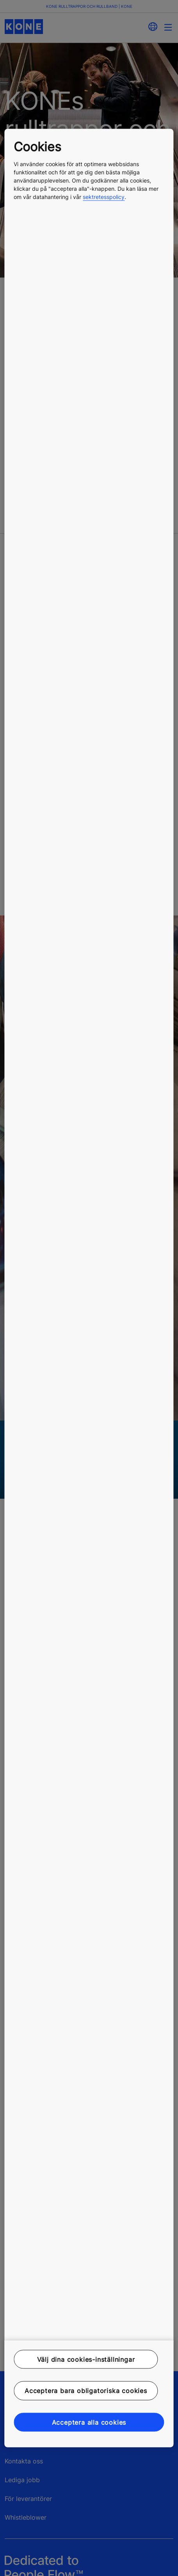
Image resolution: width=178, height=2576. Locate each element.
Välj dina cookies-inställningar (86, 2359)
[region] (88, 1288)
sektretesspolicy (104, 196)
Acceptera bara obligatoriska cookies (86, 2391)
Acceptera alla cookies (89, 2422)
